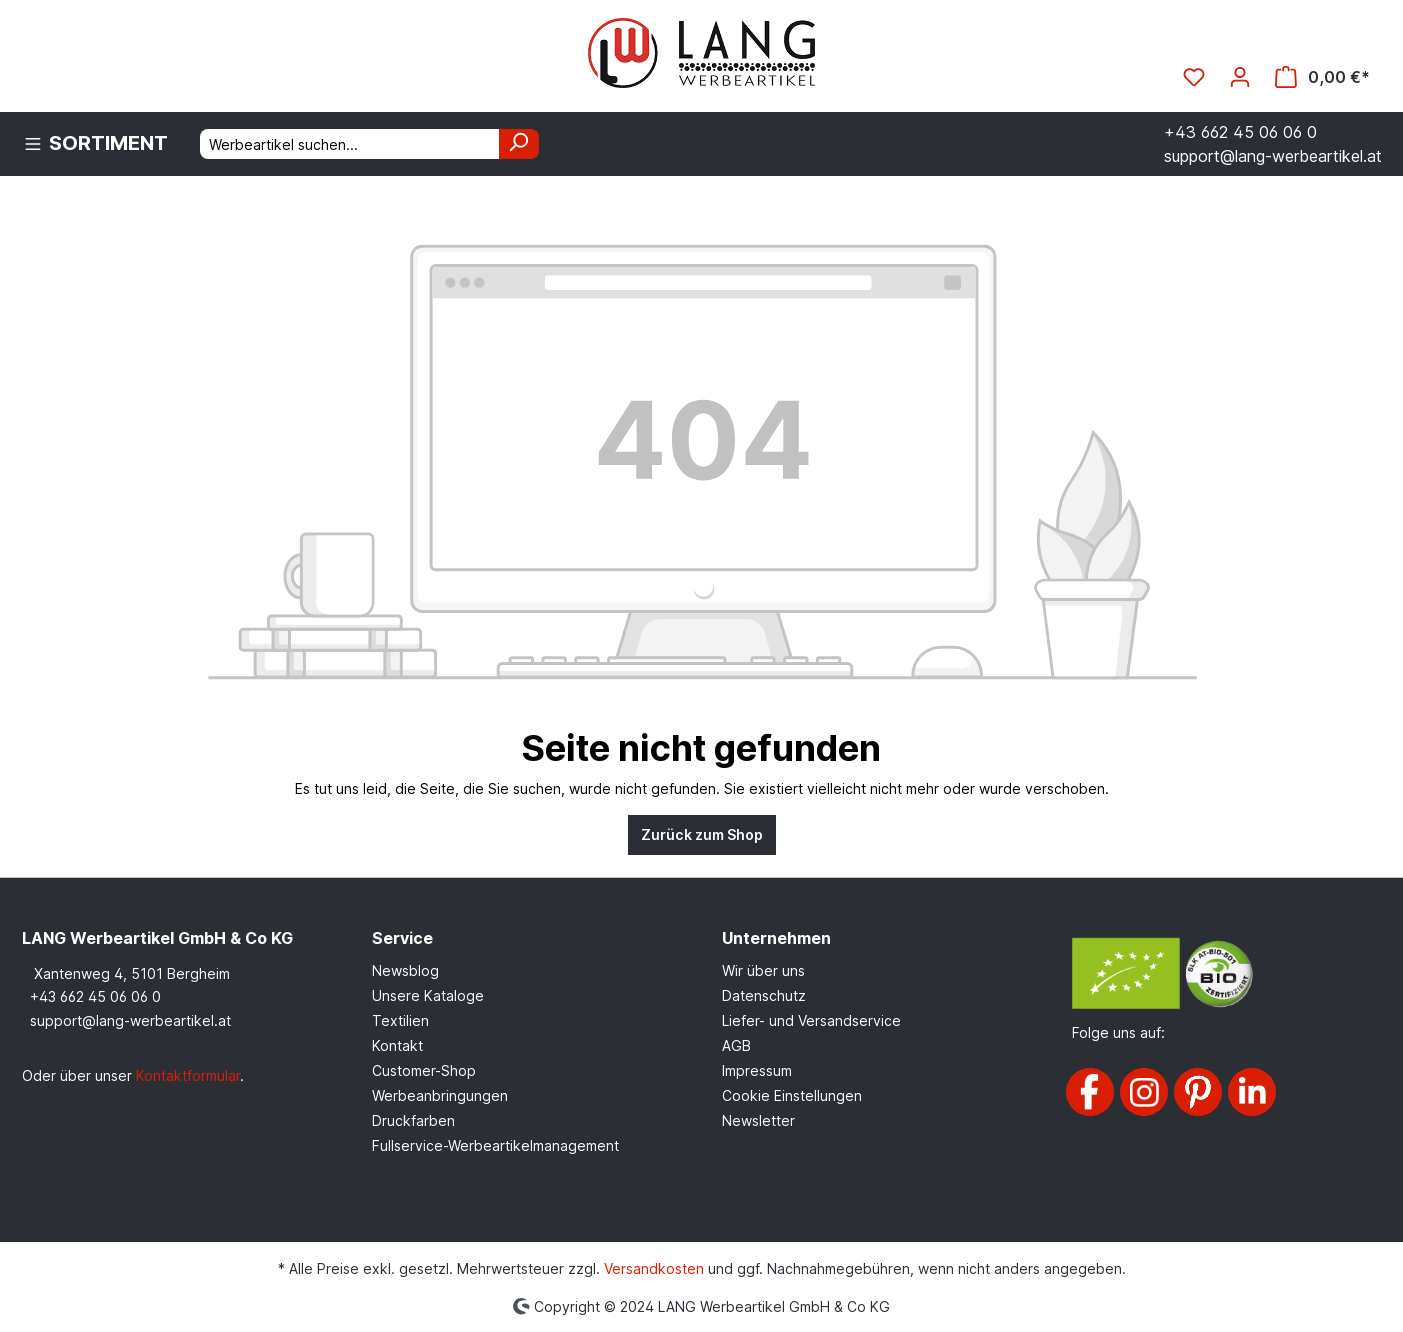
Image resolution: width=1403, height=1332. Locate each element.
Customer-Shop (424, 1070)
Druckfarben (413, 1120)
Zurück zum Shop (702, 834)
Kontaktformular (188, 1075)
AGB (736, 1045)
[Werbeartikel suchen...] (350, 144)
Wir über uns (763, 970)
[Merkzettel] (1194, 77)
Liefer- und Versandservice (811, 1020)
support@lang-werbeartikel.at (130, 1020)
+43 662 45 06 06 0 (95, 996)
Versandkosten (654, 1268)
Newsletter (758, 1120)
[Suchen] (519, 144)
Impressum (757, 1070)
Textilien (400, 1020)
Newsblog (405, 970)
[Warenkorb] (1322, 77)
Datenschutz (764, 995)
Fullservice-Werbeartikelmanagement (495, 1145)
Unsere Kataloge (428, 995)
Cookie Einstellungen (792, 1095)
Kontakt (397, 1045)
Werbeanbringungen (440, 1095)
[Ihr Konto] (1240, 77)
